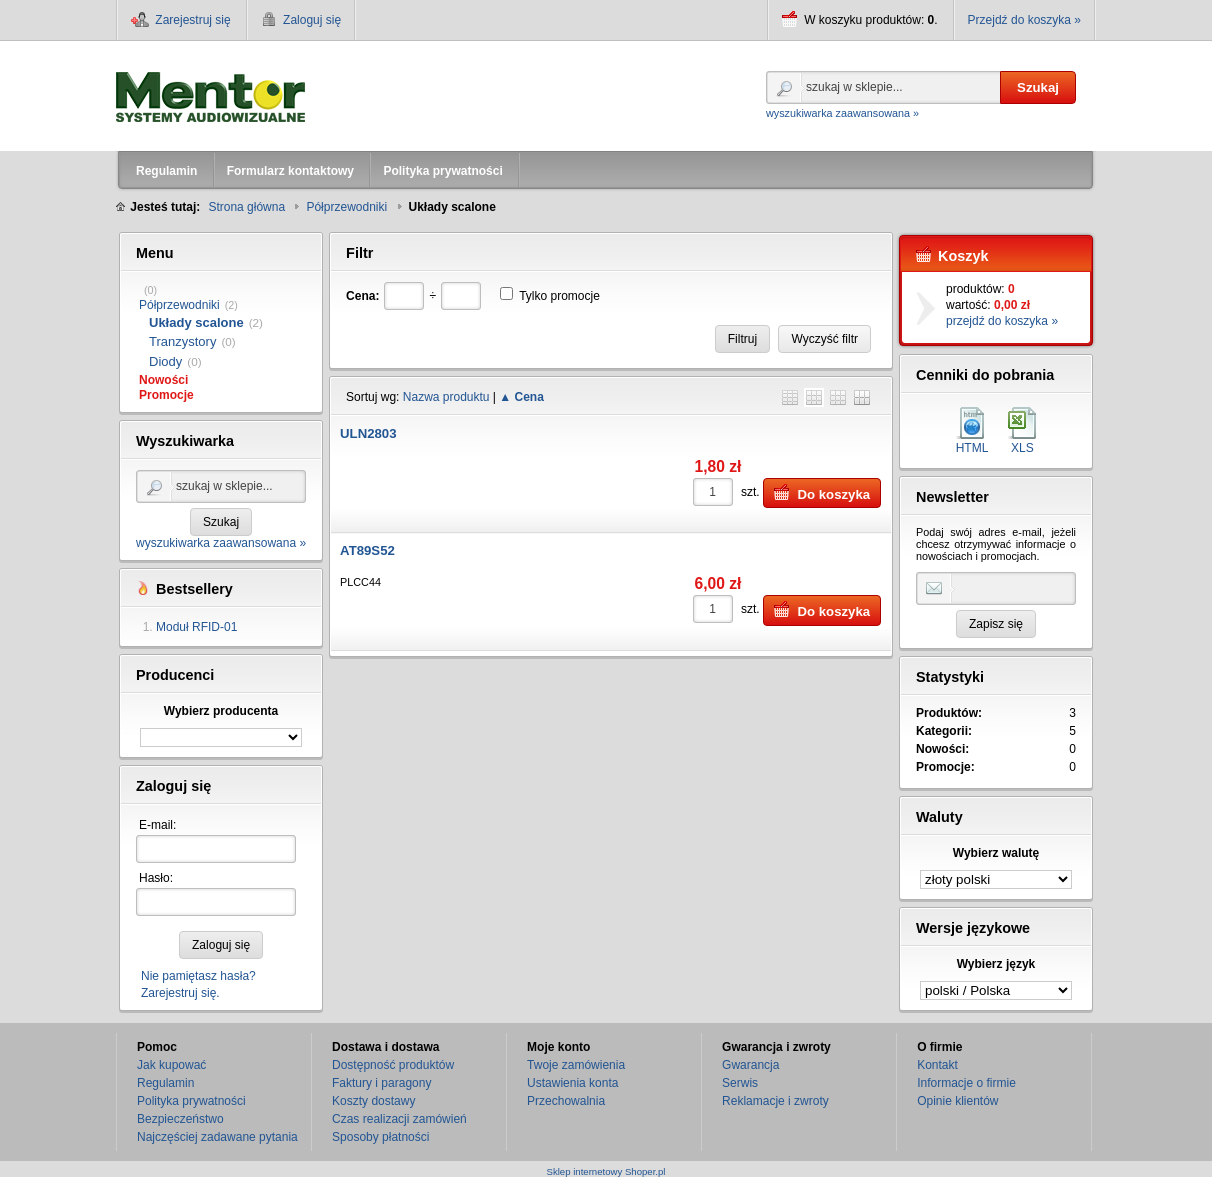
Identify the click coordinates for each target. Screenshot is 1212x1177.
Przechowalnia (566, 1101)
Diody (165, 361)
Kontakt (937, 1065)
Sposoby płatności (380, 1137)
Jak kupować (171, 1065)
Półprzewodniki (179, 305)
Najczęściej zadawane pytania (217, 1137)
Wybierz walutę (996, 853)
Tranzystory (182, 341)
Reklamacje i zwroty (775, 1101)
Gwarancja (750, 1065)
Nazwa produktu (446, 397)
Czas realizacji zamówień (399, 1119)
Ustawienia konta (572, 1083)
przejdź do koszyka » (1002, 321)
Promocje (166, 395)
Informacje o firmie (966, 1083)
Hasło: (156, 878)
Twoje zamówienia (576, 1065)
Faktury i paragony (381, 1083)
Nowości (163, 380)
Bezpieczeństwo (180, 1119)
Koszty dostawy (373, 1101)
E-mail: (157, 825)
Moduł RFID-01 (196, 627)
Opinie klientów (957, 1101)
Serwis (740, 1083)
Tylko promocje (559, 296)
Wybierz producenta (221, 711)
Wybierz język (996, 964)
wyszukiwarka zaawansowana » (842, 113)
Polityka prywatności (191, 1101)
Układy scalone (196, 322)
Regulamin (165, 1083)
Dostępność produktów (393, 1065)
